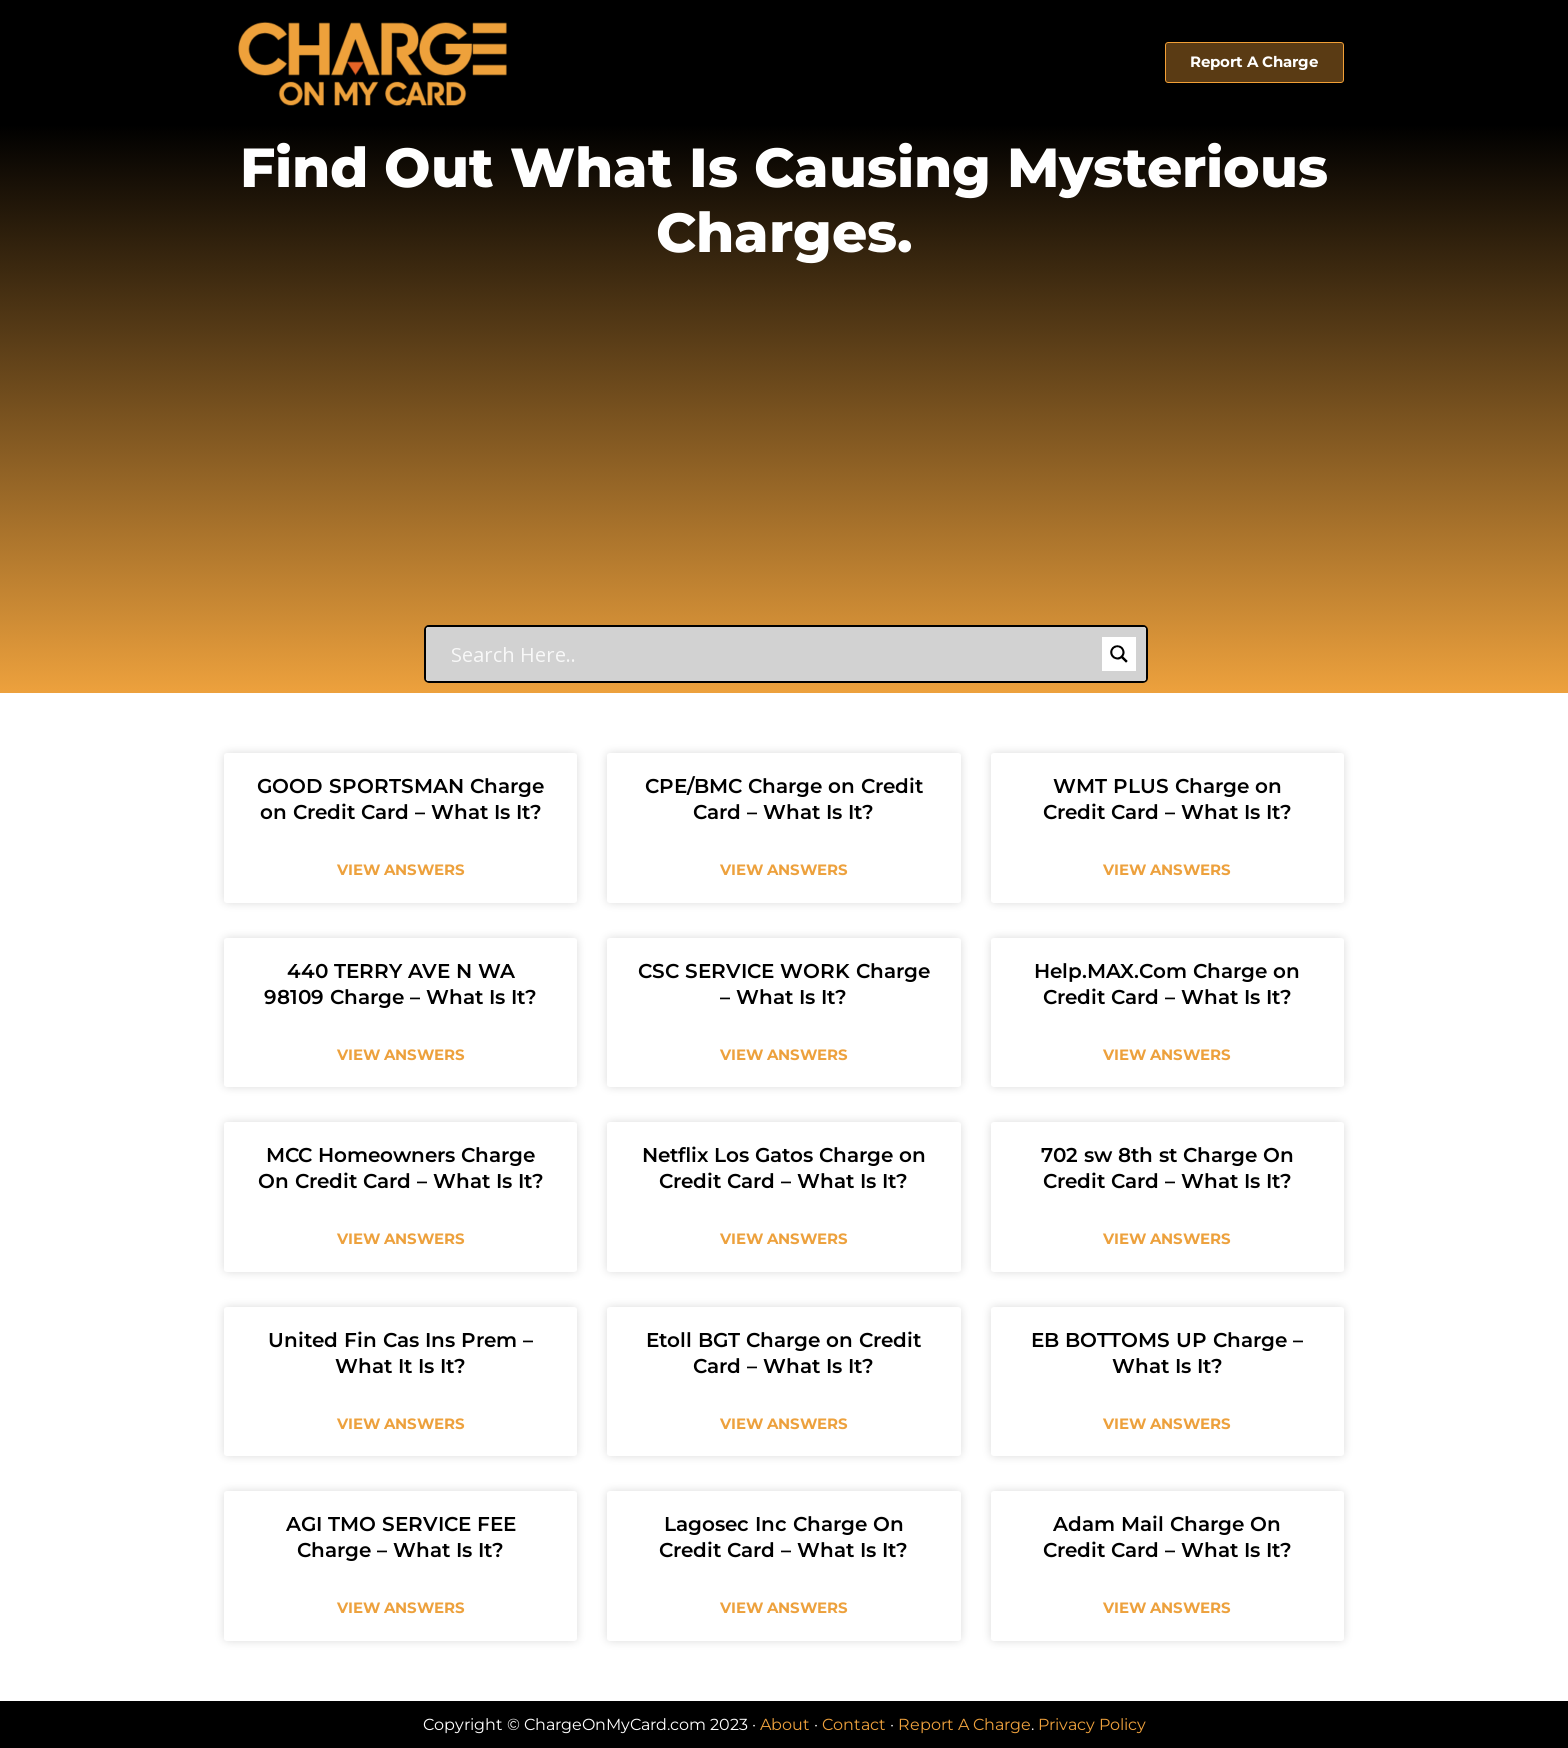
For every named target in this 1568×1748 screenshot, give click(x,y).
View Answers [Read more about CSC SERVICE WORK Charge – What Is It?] (784, 1054)
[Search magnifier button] (1119, 654)
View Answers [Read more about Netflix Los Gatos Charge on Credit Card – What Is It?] (784, 1238)
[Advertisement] (784, 475)
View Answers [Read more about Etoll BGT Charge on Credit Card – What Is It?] (784, 1423)
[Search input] (774, 654)
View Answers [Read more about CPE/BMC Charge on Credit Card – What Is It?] (784, 869)
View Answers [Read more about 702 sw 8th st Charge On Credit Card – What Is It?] (1167, 1238)
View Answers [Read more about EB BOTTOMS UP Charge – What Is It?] (1167, 1423)
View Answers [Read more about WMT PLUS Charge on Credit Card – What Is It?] (1167, 869)
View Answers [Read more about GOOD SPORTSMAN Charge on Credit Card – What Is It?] (401, 869)
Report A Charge (964, 1724)
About (785, 1724)
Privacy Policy (1092, 1724)
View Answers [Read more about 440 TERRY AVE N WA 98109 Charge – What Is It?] (401, 1054)
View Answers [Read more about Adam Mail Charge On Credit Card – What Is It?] (1167, 1607)
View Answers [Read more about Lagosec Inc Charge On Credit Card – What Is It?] (784, 1607)
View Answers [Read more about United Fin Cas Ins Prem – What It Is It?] (401, 1423)
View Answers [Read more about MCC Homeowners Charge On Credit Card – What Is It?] (401, 1238)
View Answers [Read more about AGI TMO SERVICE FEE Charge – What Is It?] (401, 1607)
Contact (854, 1724)
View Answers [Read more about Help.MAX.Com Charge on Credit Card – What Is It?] (1167, 1054)
